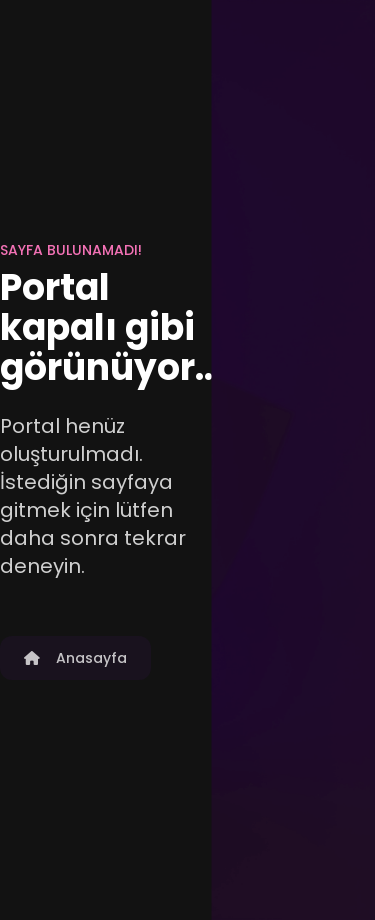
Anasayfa (75, 658)
